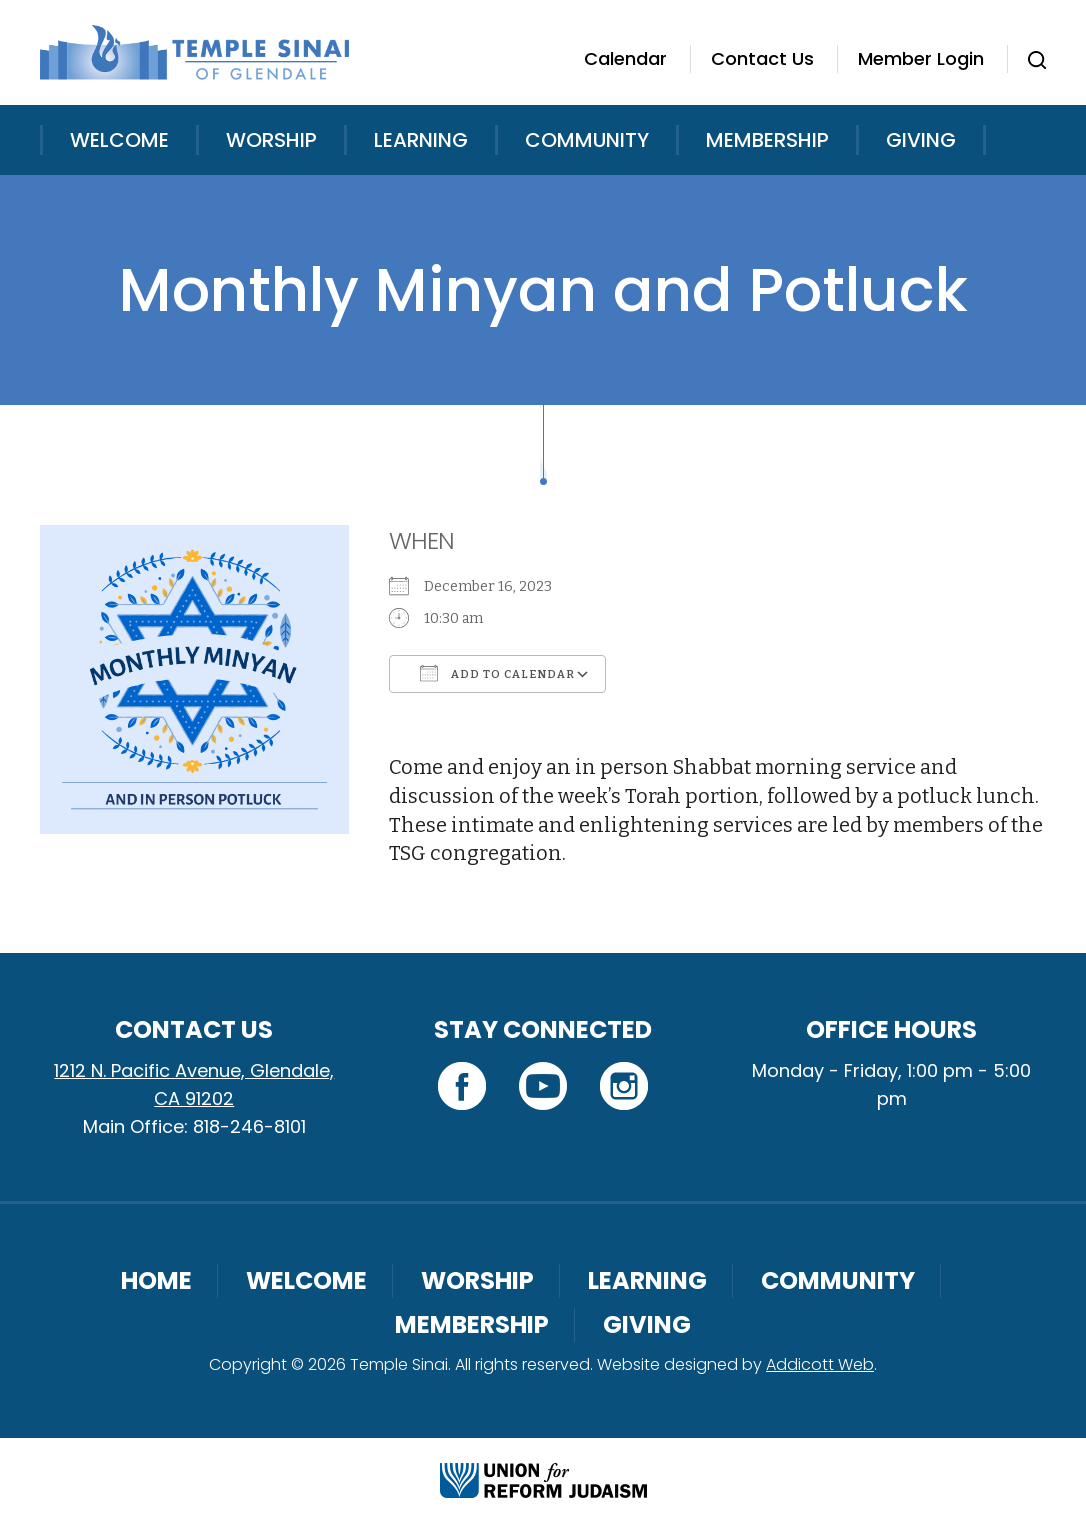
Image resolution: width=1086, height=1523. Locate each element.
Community (587, 140)
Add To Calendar (497, 673)
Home (156, 1280)
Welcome (119, 140)
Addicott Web (820, 1364)
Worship (271, 140)
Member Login (921, 58)
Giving (921, 140)
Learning (421, 140)
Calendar (625, 58)
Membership (767, 140)
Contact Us (762, 58)
